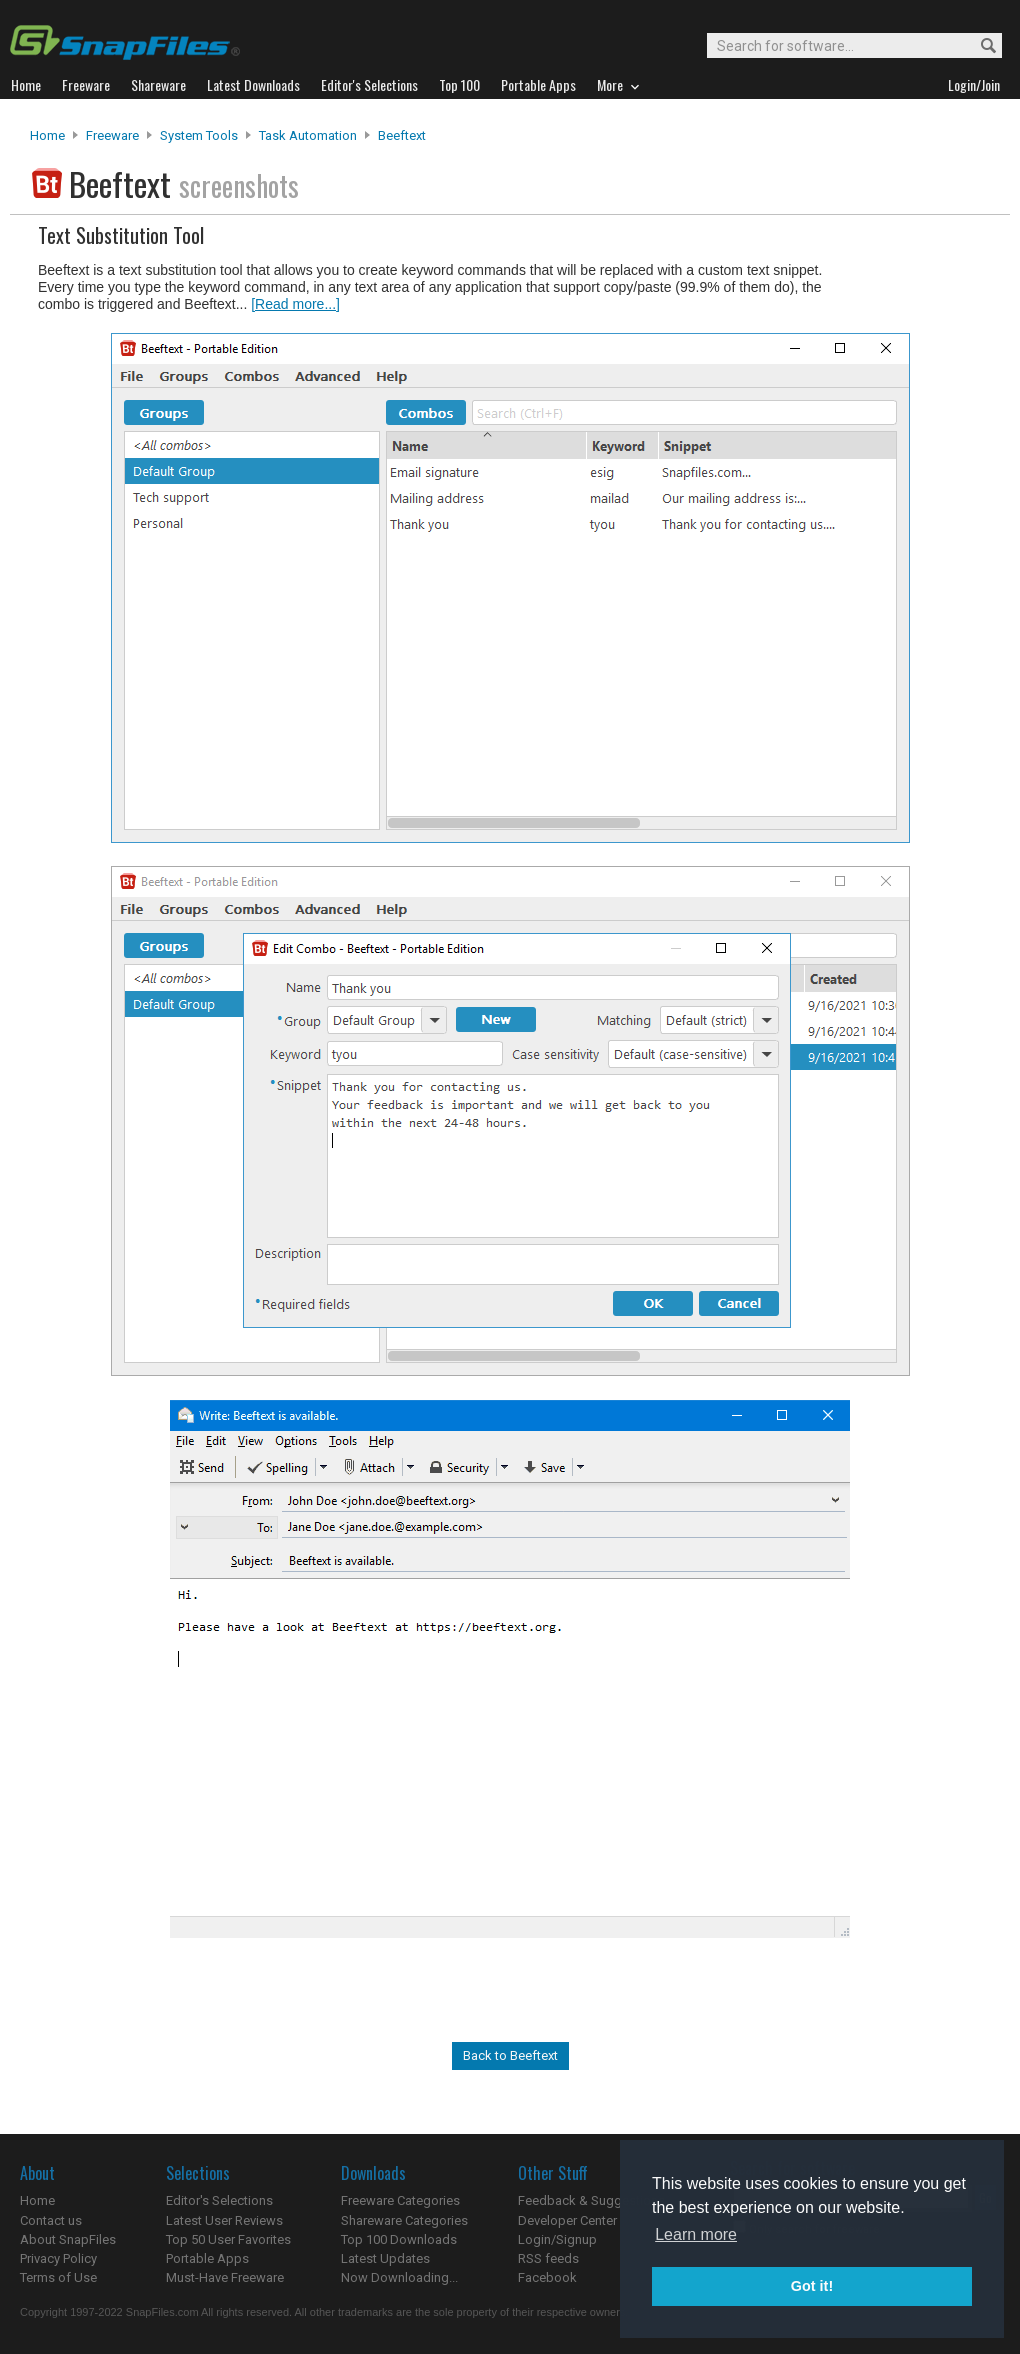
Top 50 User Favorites (228, 2239)
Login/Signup (557, 2239)
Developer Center (567, 2220)
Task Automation (308, 135)
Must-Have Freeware (225, 2277)
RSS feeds (548, 2258)
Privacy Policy (58, 2258)
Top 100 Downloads (399, 2239)
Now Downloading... (399, 2277)
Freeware (112, 135)
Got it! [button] (812, 2286)
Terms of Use (58, 2277)
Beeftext (402, 135)
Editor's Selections (219, 2200)
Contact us (51, 2220)
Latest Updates (385, 2258)
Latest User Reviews (224, 2220)
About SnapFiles (68, 2239)
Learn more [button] (696, 2234)
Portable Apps (207, 2258)
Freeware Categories (400, 2200)
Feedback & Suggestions (591, 2200)
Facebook (547, 2277)
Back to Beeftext (510, 2055)
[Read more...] (295, 304)
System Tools (199, 135)
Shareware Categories (404, 2220)
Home (47, 135)
